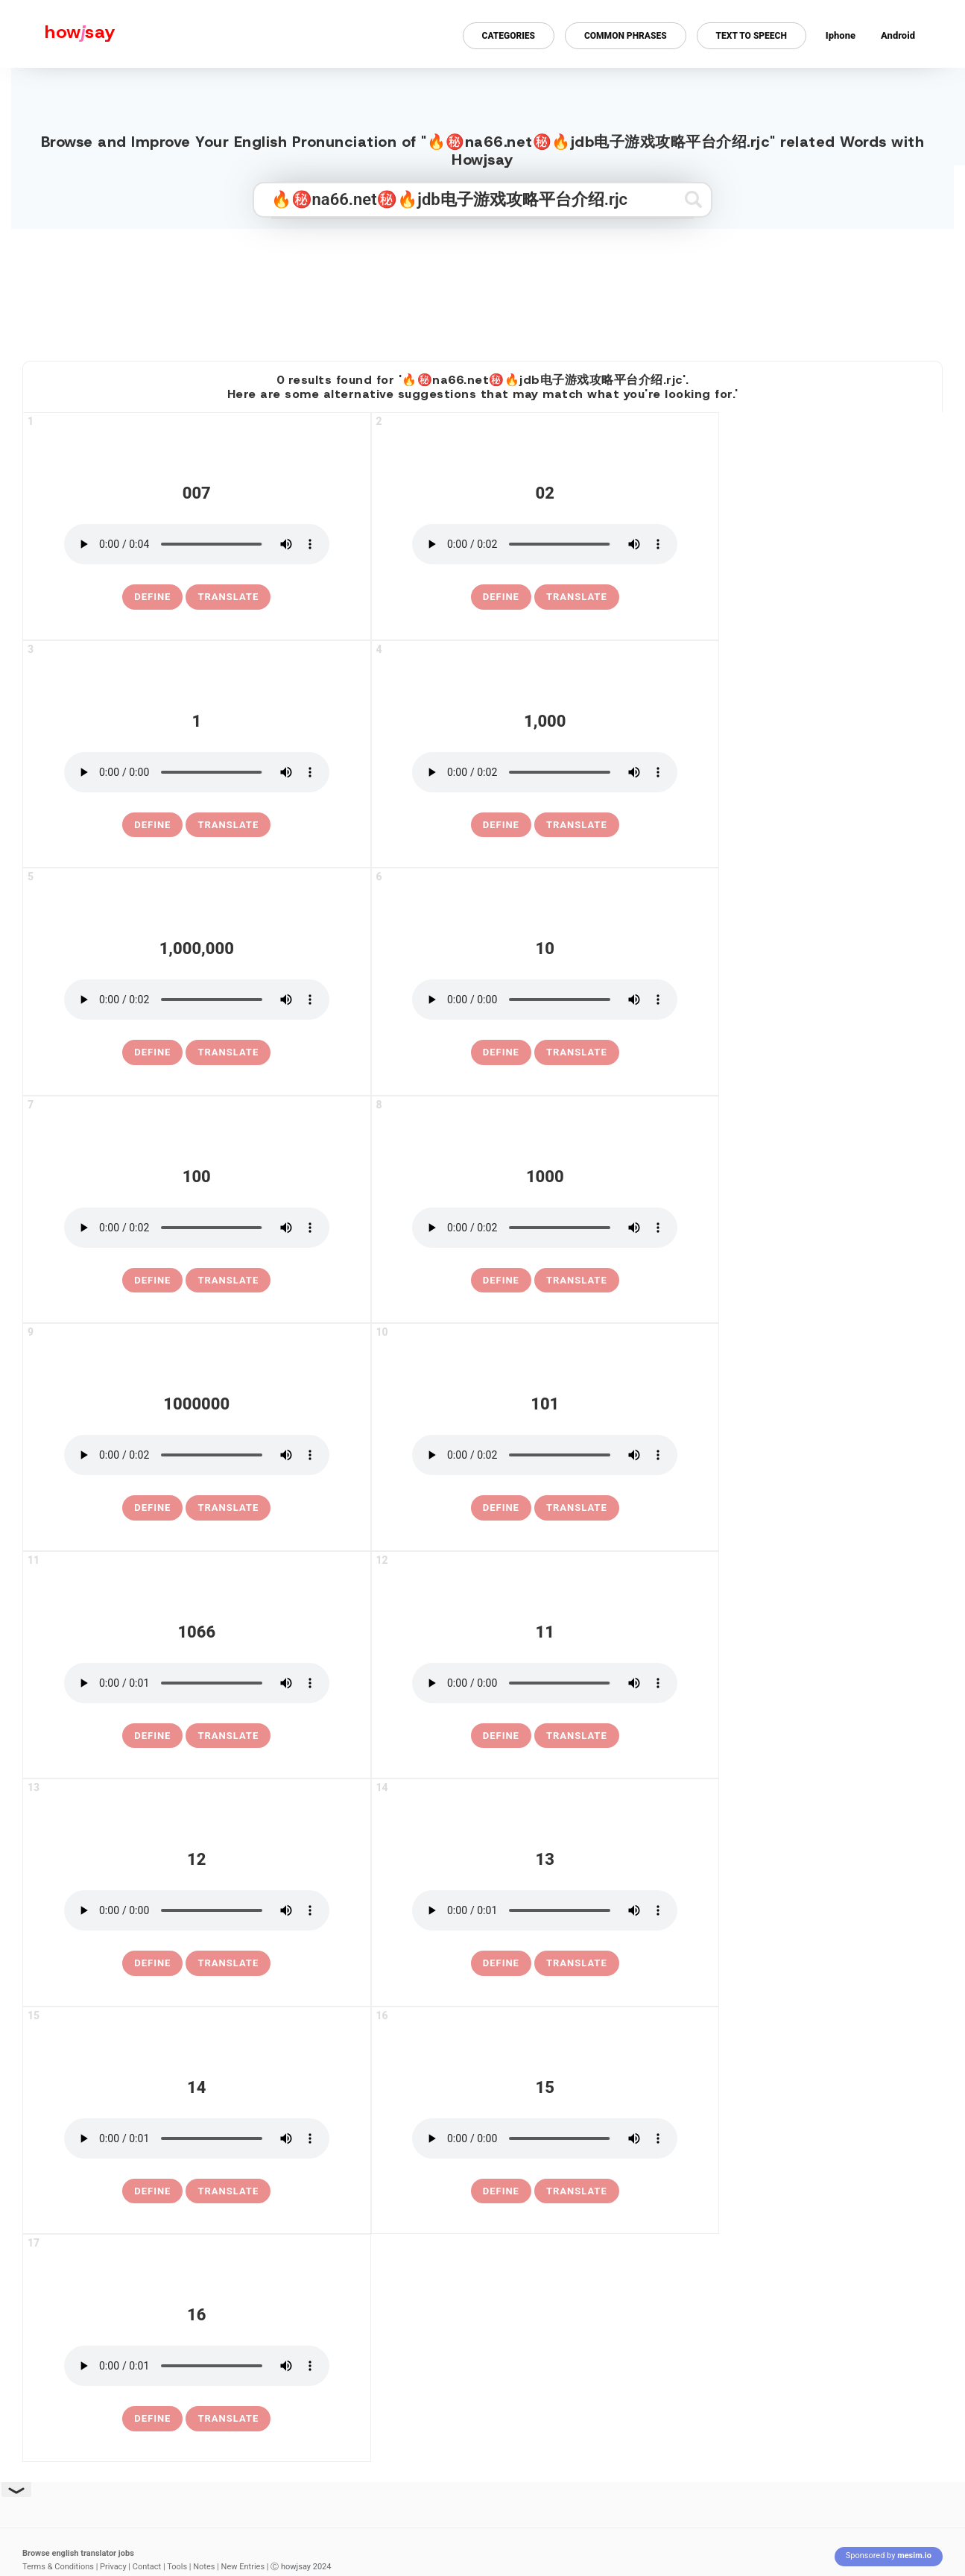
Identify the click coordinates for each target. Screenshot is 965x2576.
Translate (228, 596)
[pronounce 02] (544, 544)
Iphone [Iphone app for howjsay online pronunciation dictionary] (840, 35)
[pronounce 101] (544, 1455)
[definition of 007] (152, 597)
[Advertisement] (483, 288)
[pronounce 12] (196, 1910)
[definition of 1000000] (152, 1508)
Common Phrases (625, 36)
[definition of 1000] (501, 1280)
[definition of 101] (501, 1508)
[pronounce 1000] (544, 1228)
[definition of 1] (152, 825)
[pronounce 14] (196, 2138)
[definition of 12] (152, 1963)
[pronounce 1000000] (196, 1455)
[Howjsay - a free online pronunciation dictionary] (58, 34)
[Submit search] (693, 199)
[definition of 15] (501, 2191)
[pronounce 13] (544, 1910)
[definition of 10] (501, 1052)
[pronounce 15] (544, 2138)
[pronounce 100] (196, 1228)
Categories (508, 36)
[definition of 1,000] (501, 825)
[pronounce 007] (196, 544)
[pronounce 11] (544, 1683)
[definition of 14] (152, 2191)
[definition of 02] (501, 597)
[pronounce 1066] (196, 1683)
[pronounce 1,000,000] (196, 999)
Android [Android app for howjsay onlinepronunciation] (898, 35)
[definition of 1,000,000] (152, 1052)
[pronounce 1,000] (544, 772)
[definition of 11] (501, 1736)
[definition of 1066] (152, 1736)
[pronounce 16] (196, 2366)
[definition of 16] (152, 2418)
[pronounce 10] (544, 999)
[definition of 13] (501, 1963)
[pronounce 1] (196, 772)
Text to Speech (751, 36)
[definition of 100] (152, 1280)
